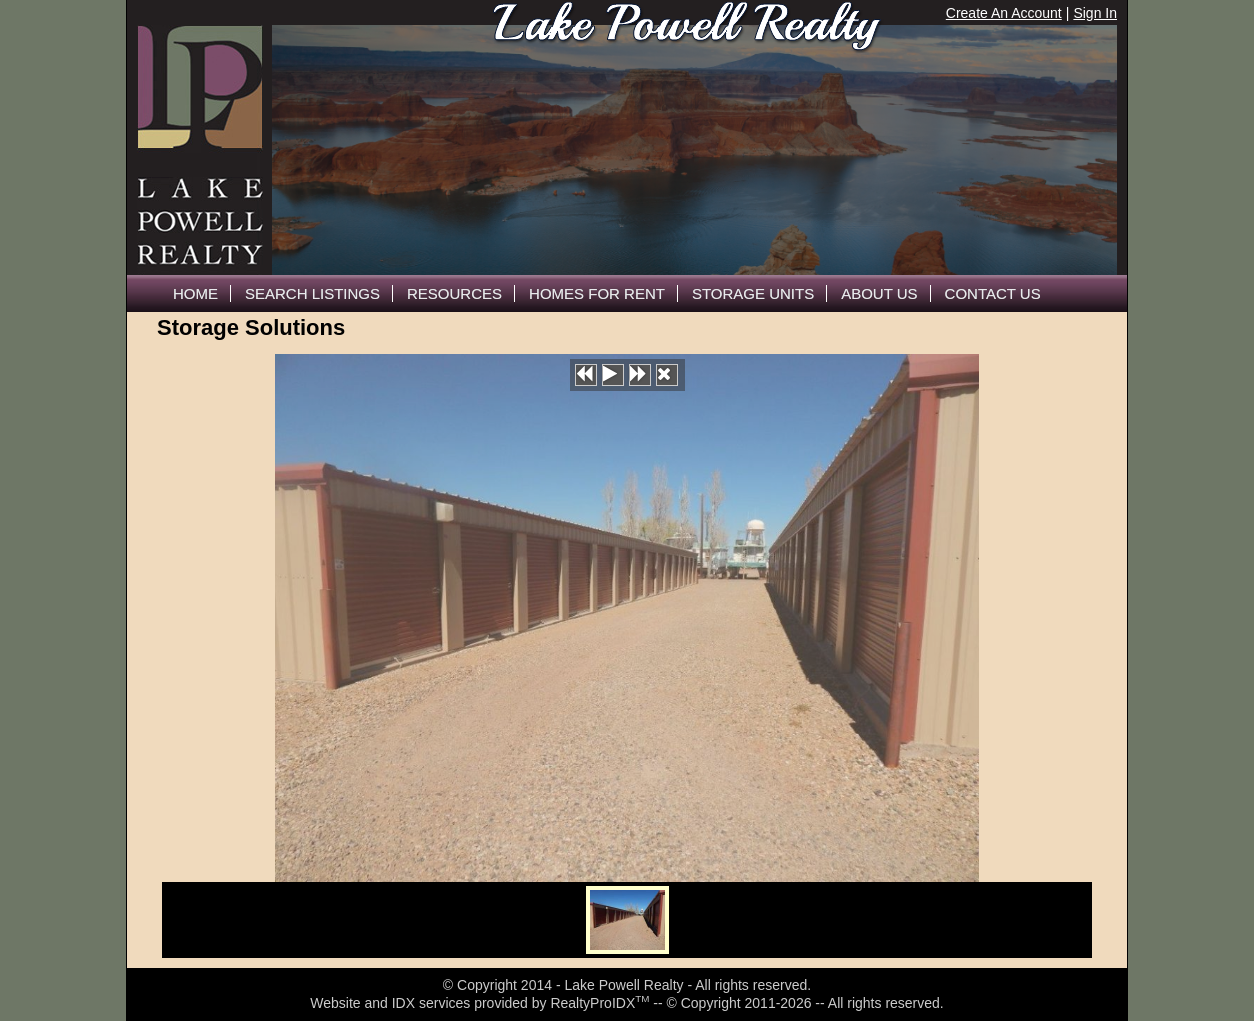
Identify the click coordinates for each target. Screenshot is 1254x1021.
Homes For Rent (597, 293)
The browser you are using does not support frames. (694, 150)
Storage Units (753, 293)
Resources (454, 293)
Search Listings (312, 293)
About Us (879, 293)
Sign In (1095, 13)
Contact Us (993, 293)
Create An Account (1004, 13)
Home (195, 293)
